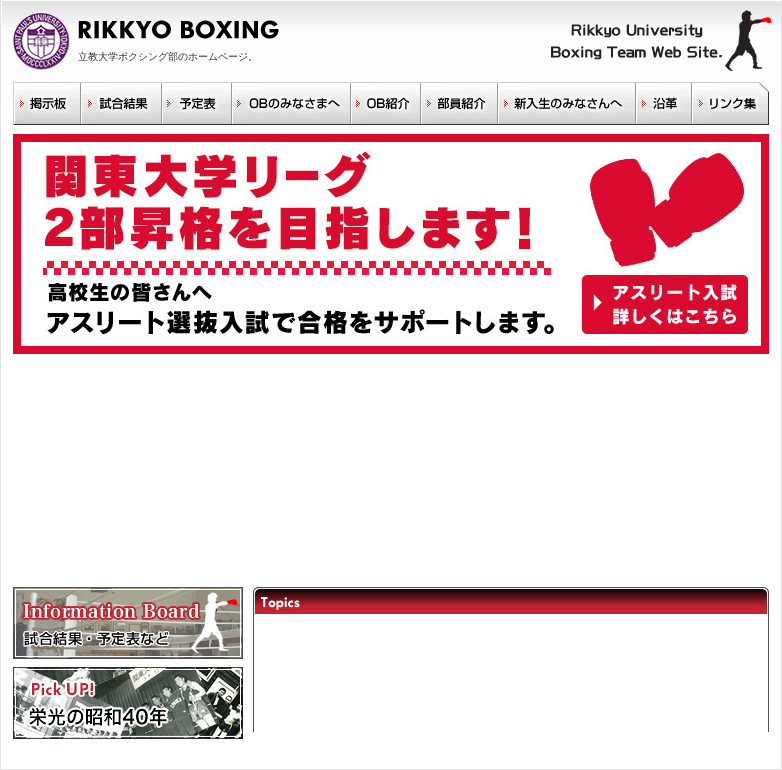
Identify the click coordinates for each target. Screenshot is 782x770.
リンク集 (729, 103)
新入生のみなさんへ (566, 103)
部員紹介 (458, 103)
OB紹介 (385, 103)
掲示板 (46, 103)
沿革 (663, 103)
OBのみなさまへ (290, 103)
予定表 (196, 103)
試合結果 (120, 103)
